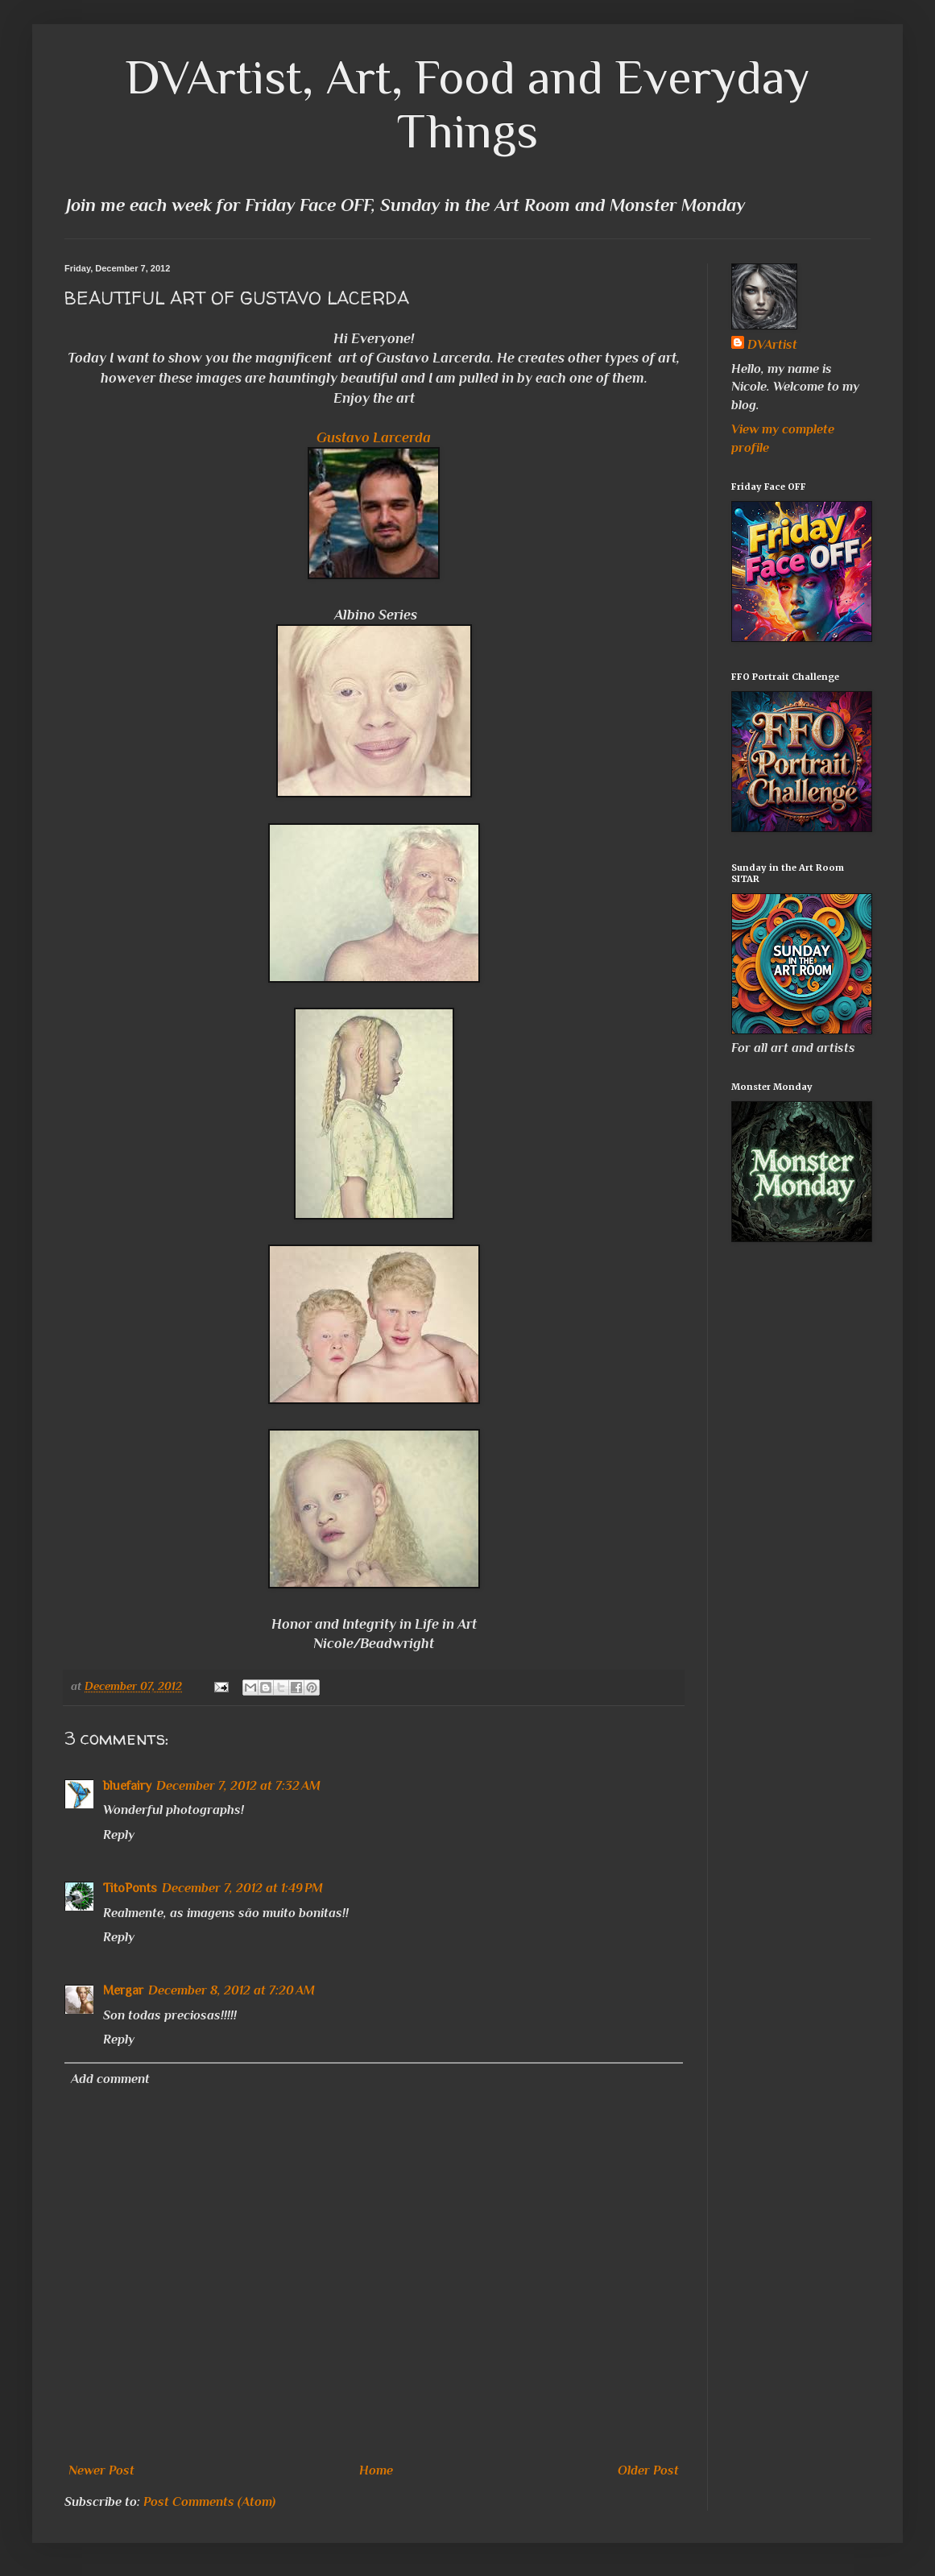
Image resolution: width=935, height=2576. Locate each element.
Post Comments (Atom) (209, 2502)
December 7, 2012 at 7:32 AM (238, 1786)
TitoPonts (130, 1888)
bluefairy (127, 1786)
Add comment (110, 2079)
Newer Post (101, 2470)
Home (376, 2470)
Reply (118, 1835)
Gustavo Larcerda (373, 437)
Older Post (648, 2470)
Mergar (123, 1990)
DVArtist (772, 345)
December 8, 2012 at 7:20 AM (231, 1990)
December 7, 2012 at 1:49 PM (242, 1888)
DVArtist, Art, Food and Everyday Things (468, 104)
